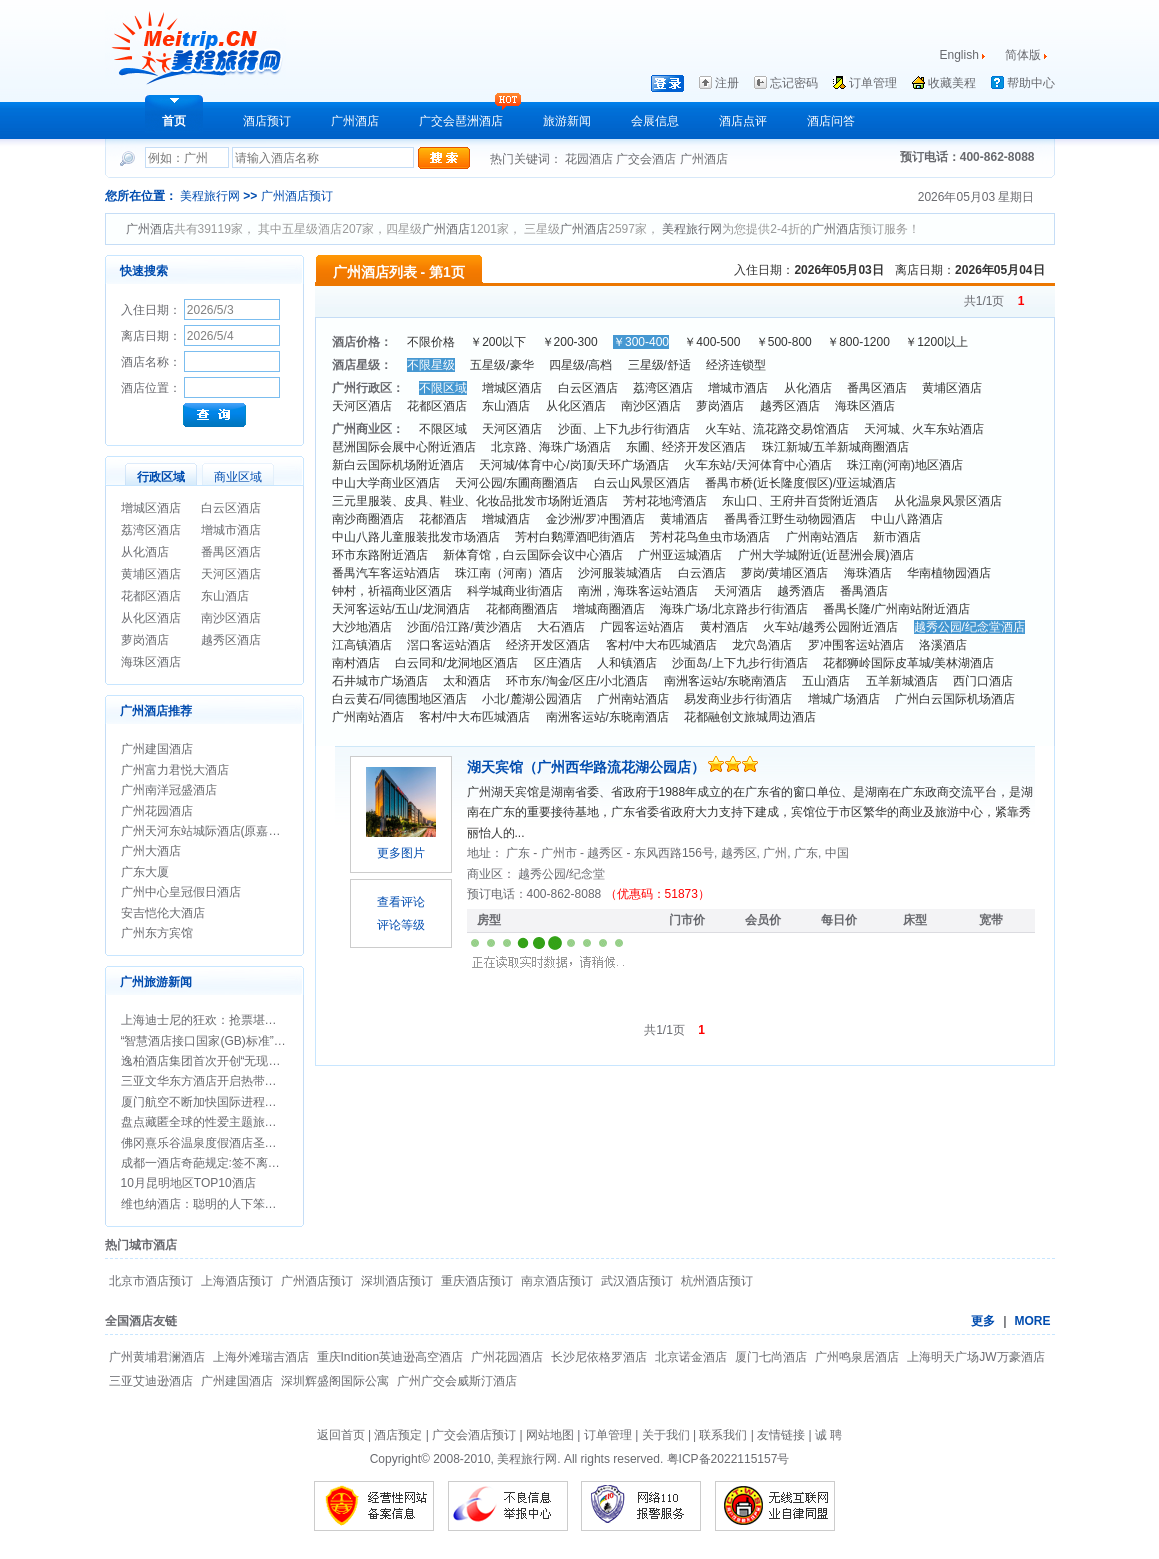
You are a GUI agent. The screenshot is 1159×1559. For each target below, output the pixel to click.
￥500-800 (784, 342)
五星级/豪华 (501, 365)
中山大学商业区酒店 (386, 483)
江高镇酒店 (362, 645)
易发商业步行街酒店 (738, 699)
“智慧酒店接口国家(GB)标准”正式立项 (221, 1041)
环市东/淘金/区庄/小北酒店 (577, 681)
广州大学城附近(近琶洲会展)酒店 (826, 555)
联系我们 (723, 1435)
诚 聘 (828, 1435)
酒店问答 (831, 121)
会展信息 (655, 121)
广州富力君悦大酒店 (175, 770)
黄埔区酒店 (151, 574)
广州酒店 (355, 121)
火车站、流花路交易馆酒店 (777, 429)
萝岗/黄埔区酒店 (784, 573)
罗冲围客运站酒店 (856, 645)
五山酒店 (826, 681)
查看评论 (401, 902)
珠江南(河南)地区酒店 (905, 465)
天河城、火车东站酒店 (924, 429)
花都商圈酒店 (522, 609)
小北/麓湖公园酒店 (531, 699)
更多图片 (401, 853)
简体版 (1024, 55)
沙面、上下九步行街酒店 (624, 429)
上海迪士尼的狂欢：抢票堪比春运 (211, 1020)
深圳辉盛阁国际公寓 (335, 1381)
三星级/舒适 (659, 365)
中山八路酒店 (907, 519)
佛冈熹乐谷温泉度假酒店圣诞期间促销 (223, 1143)
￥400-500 (712, 342)
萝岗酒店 (145, 640)
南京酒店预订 (557, 1281)
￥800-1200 (858, 342)
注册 (727, 83)
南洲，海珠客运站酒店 (638, 591)
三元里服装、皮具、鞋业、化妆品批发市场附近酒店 (470, 501)
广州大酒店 (151, 851)
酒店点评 (743, 121)
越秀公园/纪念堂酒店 (969, 627)
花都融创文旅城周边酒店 (750, 717)
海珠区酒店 (151, 662)
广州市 (560, 853)
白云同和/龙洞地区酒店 (456, 663)
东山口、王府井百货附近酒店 (800, 501)
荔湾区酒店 (151, 530)
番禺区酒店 (231, 552)
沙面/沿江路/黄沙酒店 (464, 627)
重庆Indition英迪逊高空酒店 (390, 1357)
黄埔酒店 (684, 519)
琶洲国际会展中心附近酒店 (404, 447)
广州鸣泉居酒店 (857, 1357)
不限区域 (443, 388)
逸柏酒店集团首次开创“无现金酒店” (215, 1061)
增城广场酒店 (844, 699)
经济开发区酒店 (548, 645)
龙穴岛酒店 (762, 645)
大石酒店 (561, 627)
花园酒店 (590, 159)
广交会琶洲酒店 (461, 121)
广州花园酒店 (157, 811)
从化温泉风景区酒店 (948, 501)
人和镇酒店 (627, 663)
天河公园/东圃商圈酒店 (516, 483)
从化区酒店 (151, 618)
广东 (519, 853)
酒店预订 (267, 121)
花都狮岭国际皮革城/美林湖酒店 (908, 663)
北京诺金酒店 (691, 1357)
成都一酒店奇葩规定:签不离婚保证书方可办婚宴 (248, 1163)
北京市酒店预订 (151, 1281)
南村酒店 (356, 663)
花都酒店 (443, 519)
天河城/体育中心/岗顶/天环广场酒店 (574, 465)
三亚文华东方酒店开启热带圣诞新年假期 (229, 1081)
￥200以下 (498, 342)
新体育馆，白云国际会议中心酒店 (533, 555)
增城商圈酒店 (609, 609)
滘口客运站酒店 (449, 645)
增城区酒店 (151, 508)
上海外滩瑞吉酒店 (261, 1357)
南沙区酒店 (231, 618)
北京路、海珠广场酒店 (551, 447)
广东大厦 (145, 872)
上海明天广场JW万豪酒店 (975, 1357)
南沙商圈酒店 (368, 519)
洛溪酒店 (943, 645)
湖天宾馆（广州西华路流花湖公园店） (588, 767)
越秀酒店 (801, 591)
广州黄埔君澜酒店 (157, 1357)
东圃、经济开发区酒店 (686, 447)
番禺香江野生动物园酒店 (790, 519)
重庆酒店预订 (477, 1281)
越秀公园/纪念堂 (561, 874)
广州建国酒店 (157, 749)
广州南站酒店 (822, 537)
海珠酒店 (868, 573)
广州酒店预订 (297, 196)
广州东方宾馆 (157, 933)
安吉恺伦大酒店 (163, 913)
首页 (174, 121)
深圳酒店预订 (397, 1281)
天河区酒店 (231, 574)
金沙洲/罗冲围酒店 (595, 519)
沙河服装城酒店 (620, 573)
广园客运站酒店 (642, 627)
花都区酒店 (151, 596)
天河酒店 (738, 591)
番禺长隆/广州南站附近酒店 (896, 609)
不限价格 (431, 342)
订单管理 (873, 83)
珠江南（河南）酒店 (509, 573)
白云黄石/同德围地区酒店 (399, 699)
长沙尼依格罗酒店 (599, 1357)
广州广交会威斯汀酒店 (457, 1381)
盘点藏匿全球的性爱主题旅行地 (205, 1122)
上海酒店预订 (237, 1281)
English (959, 55)
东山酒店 (225, 596)
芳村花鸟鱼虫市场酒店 (710, 537)
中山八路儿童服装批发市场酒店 (416, 537)
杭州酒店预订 (717, 1281)
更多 (983, 1321)
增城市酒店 (231, 530)
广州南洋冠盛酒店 (169, 790)
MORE (1033, 1321)
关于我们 (666, 1435)
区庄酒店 (558, 663)
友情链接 (781, 1435)
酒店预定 (398, 1435)
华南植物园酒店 (949, 573)
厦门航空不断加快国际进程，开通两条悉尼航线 (247, 1102)
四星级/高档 (580, 365)
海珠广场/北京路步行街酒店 (733, 609)
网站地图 (550, 1435)
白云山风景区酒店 (642, 483)
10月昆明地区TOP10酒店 (188, 1183)
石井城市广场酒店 (380, 681)
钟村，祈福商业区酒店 (392, 591)
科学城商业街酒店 (515, 591)
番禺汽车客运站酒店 (386, 573)
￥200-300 (570, 342)
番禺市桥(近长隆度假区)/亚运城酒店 (800, 483)
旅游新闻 (567, 121)
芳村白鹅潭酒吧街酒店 (575, 537)
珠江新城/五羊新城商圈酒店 (835, 447)
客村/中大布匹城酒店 (661, 645)
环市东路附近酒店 (380, 555)
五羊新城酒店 (902, 681)
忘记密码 (794, 83)
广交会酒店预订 (474, 1435)
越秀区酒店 (231, 640)
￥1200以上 (936, 342)
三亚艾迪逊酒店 (151, 1381)
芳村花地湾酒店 (665, 501)
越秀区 (606, 853)
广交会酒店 (647, 159)
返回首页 (341, 1435)
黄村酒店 (724, 627)
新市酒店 (897, 537)
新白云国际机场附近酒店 (398, 465)
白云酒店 (702, 573)
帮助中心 (1031, 83)
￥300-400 (641, 342)
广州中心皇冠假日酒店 (181, 892)
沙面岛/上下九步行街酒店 (739, 663)
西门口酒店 (983, 681)
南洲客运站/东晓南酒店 (725, 681)
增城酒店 (506, 519)
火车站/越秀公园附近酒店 (830, 627)
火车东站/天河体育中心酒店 (757, 465)
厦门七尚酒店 (771, 1357)
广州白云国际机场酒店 (955, 699)
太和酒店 (467, 681)
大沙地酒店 (362, 627)
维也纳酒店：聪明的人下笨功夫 (205, 1204)
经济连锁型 (736, 365)
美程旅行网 (210, 196)
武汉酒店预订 (637, 1281)
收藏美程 (952, 83)
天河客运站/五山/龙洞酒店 (401, 609)
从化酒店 (145, 552)
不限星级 (431, 365)
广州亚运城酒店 (680, 555)
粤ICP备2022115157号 (728, 1459)
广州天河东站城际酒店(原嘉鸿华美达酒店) (233, 831)
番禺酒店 (864, 591)
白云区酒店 (231, 508)
